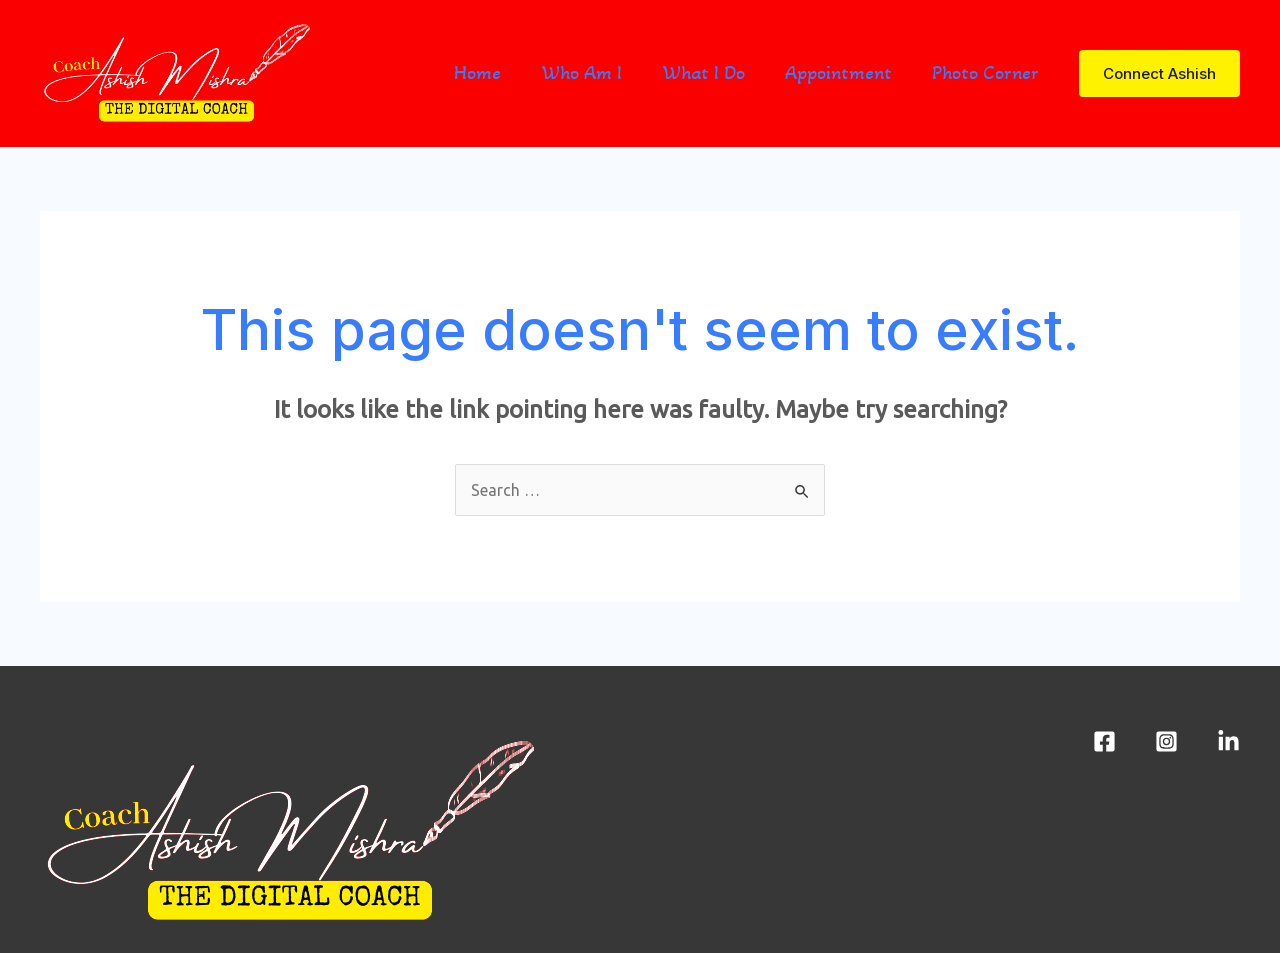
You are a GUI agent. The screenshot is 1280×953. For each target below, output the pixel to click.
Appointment (838, 73)
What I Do (703, 73)
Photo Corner (985, 73)
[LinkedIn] (1228, 741)
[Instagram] (1166, 741)
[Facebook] (1104, 741)
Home (477, 73)
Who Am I (581, 73)
